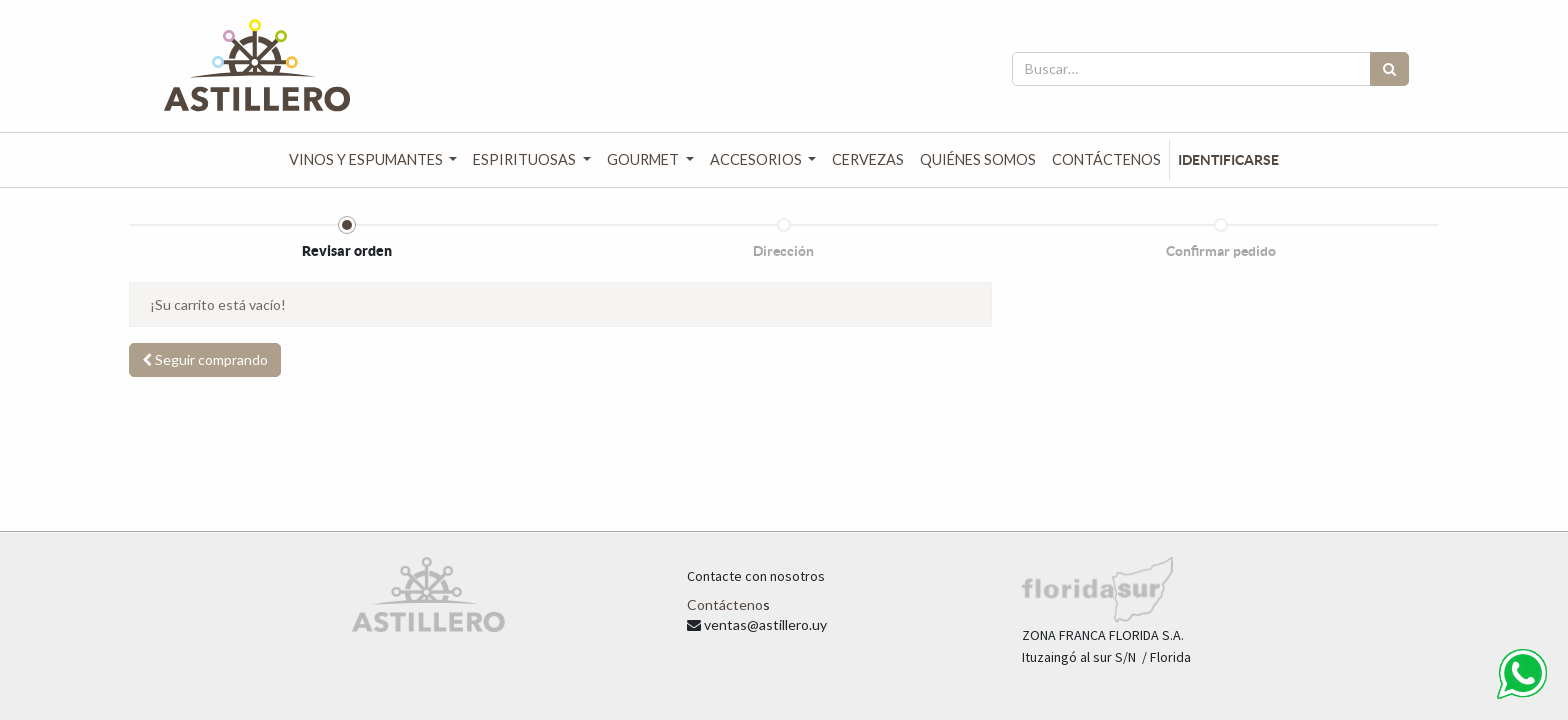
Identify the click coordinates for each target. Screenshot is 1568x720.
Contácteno (725, 604)
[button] (205, 360)
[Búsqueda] (1389, 69)
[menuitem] (868, 160)
